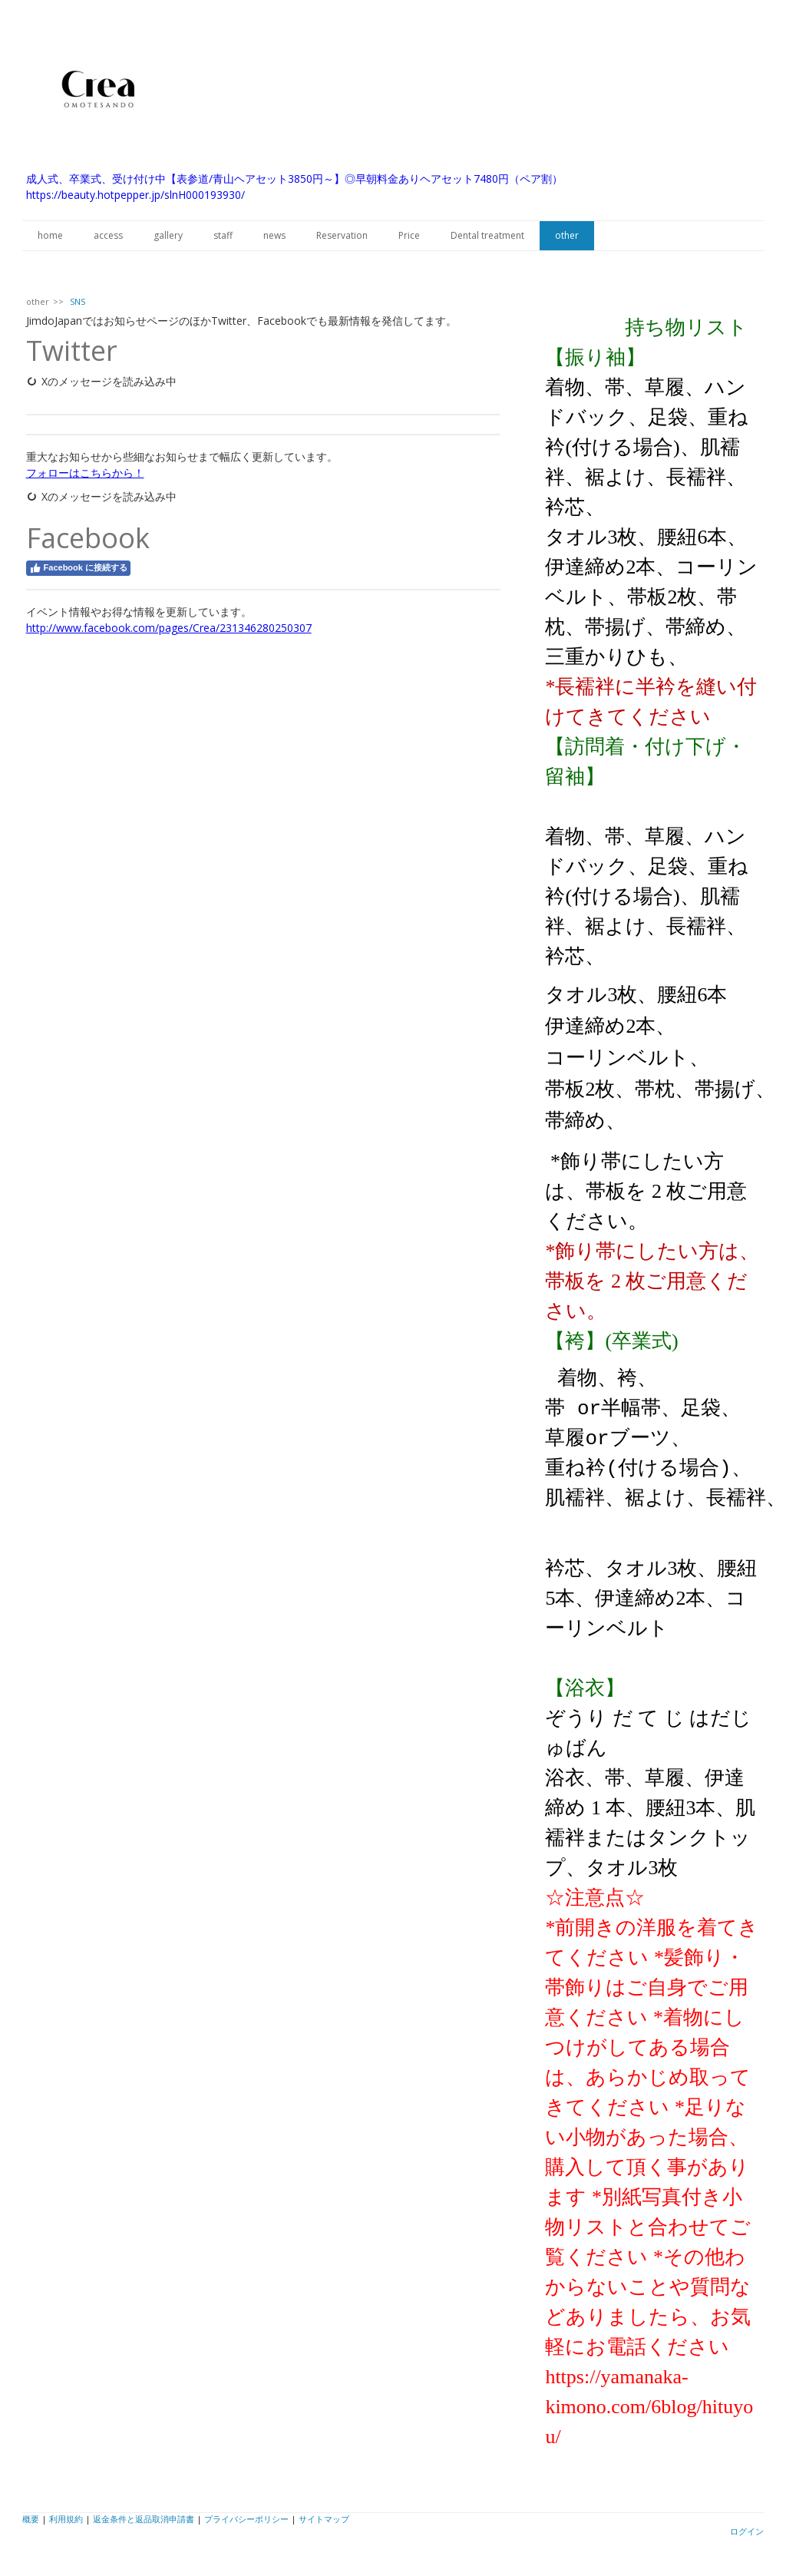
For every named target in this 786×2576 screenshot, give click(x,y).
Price (409, 235)
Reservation (342, 235)
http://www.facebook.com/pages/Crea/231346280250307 (169, 627)
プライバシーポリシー (246, 2515)
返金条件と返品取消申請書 (143, 2515)
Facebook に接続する (78, 568)
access (108, 235)
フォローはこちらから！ (85, 472)
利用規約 (66, 2515)
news (274, 235)
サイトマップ (324, 2515)
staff (223, 235)
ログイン (747, 2527)
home (50, 235)
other (567, 235)
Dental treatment (487, 235)
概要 (30, 2515)
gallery (168, 235)
